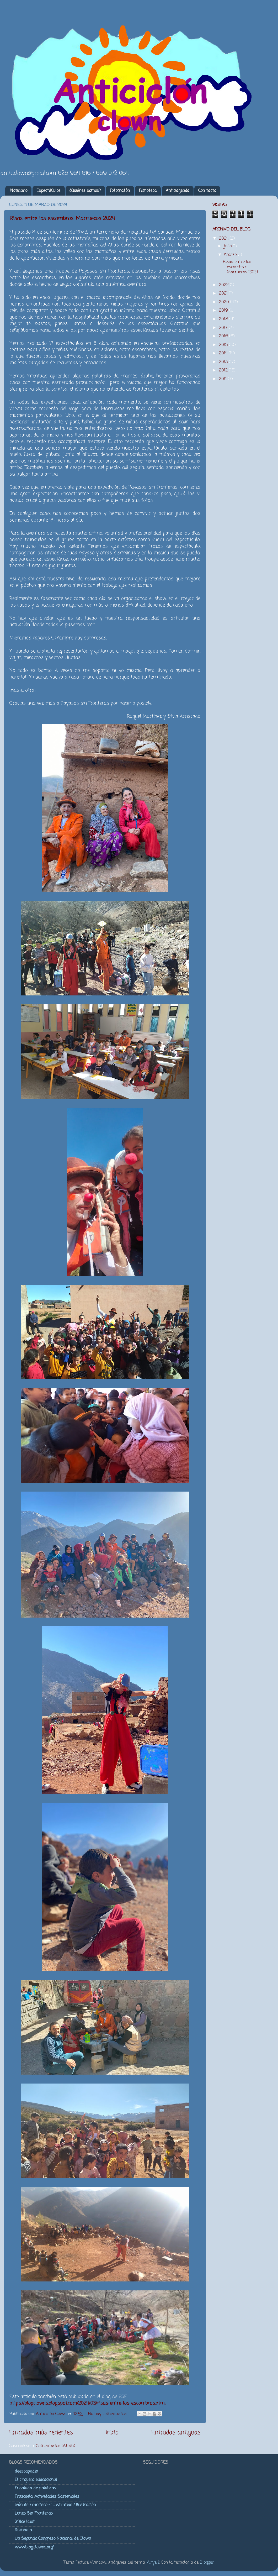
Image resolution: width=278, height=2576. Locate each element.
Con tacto (207, 191)
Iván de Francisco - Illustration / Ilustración (55, 2505)
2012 (224, 370)
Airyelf (153, 2562)
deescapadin (26, 2471)
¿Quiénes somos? (85, 191)
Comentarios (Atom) (55, 2446)
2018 (224, 319)
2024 (224, 238)
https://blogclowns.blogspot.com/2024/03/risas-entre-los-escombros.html (87, 2403)
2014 (224, 353)
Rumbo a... (24, 2530)
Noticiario (18, 191)
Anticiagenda (177, 191)
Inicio (112, 2432)
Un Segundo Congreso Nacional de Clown (53, 2538)
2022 (224, 285)
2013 (224, 362)
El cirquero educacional (36, 2480)
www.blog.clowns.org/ (34, 2547)
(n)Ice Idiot (25, 2522)
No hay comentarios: (108, 2414)
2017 (224, 327)
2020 (224, 302)
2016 (224, 336)
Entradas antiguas (176, 2432)
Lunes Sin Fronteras (34, 2513)
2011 (223, 379)
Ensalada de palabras (35, 2488)
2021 (224, 293)
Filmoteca (148, 191)
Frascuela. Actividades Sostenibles (47, 2496)
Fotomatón (120, 191)
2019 (224, 310)
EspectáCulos (48, 191)
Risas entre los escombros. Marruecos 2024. (62, 218)
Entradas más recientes (41, 2432)
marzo (231, 254)
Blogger (207, 2562)
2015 (224, 345)
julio (228, 246)
